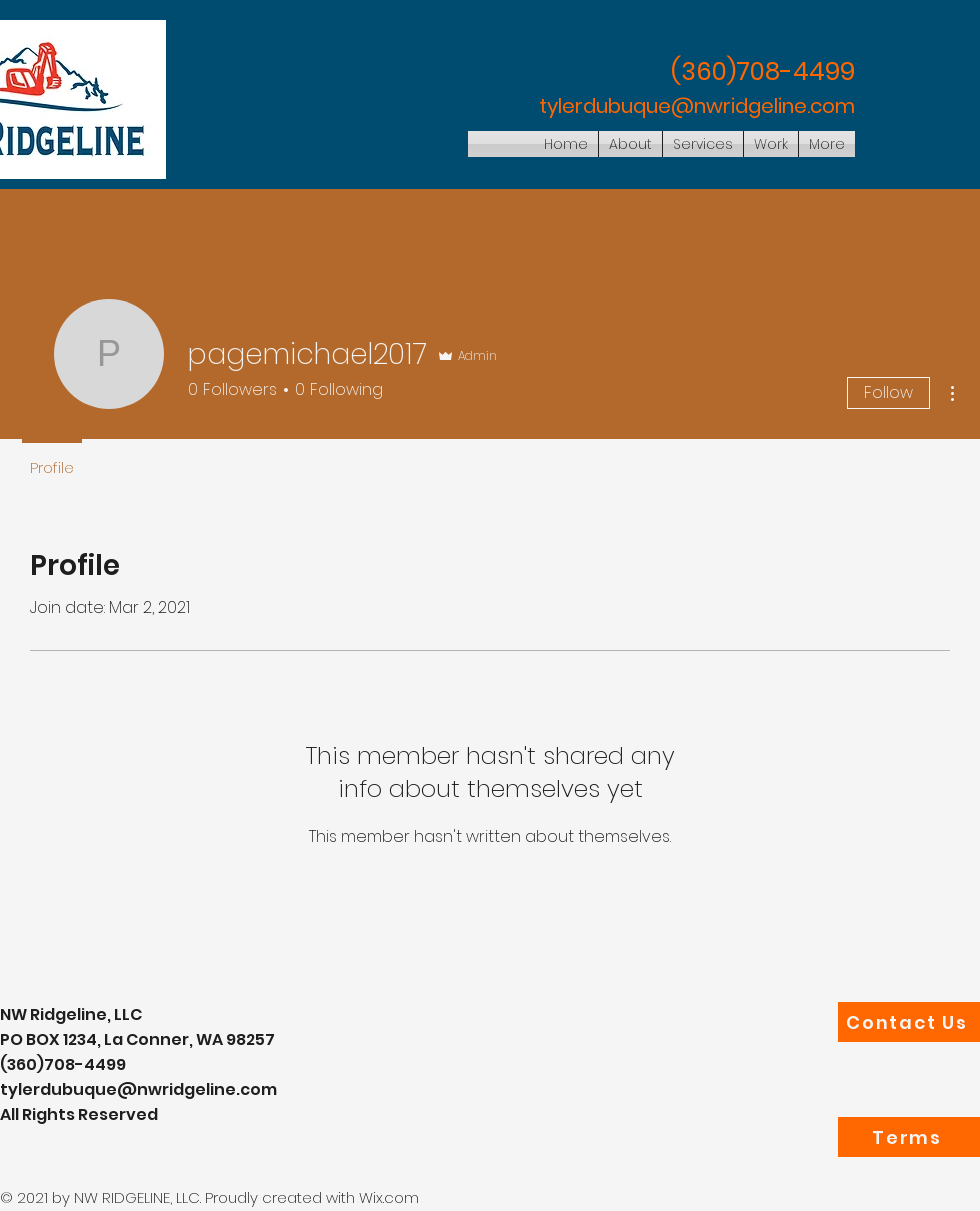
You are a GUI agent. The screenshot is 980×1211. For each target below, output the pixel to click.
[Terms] (909, 1137)
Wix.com (389, 1197)
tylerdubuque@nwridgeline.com (697, 106)
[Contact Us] (909, 1022)
